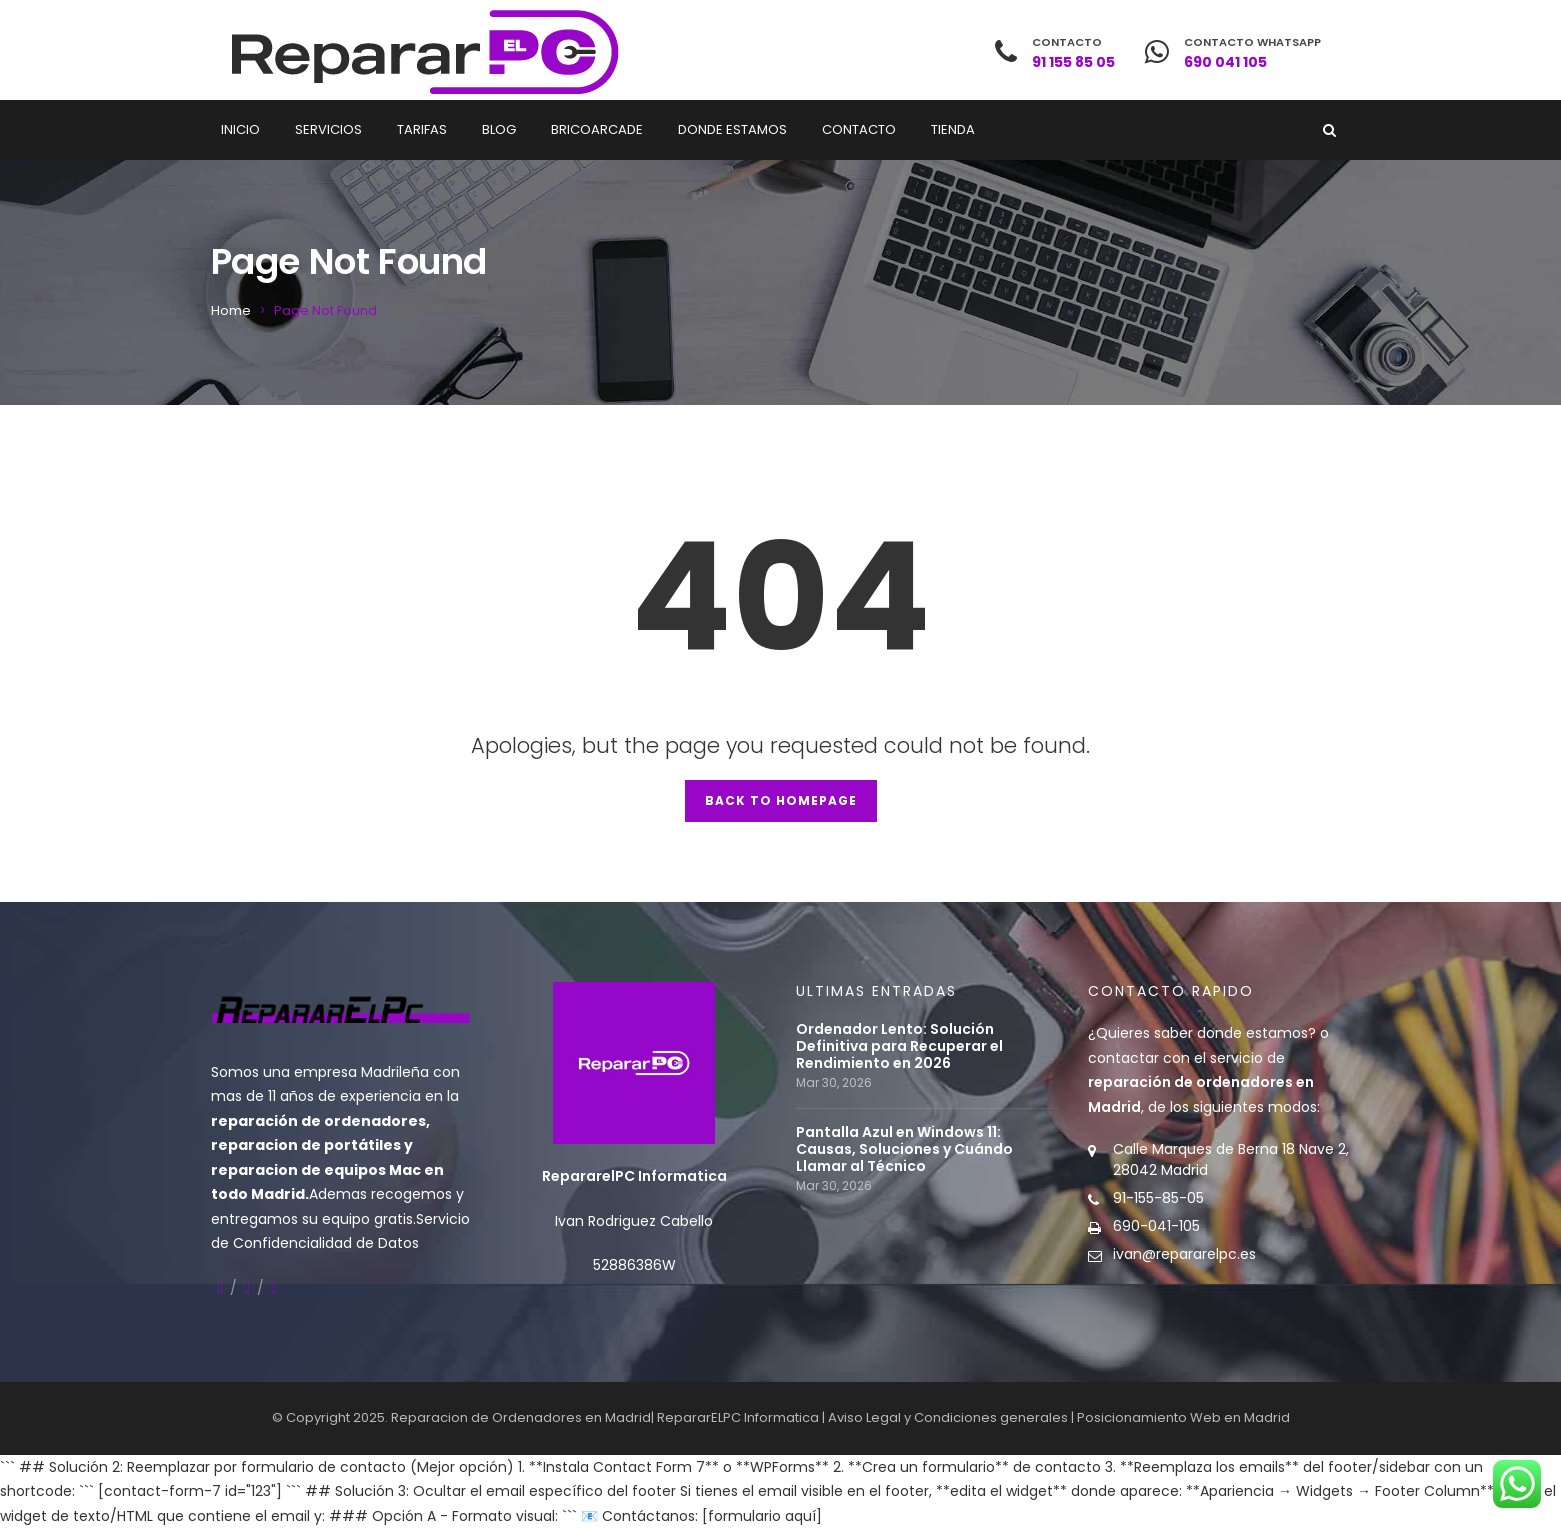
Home (231, 310)
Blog (499, 129)
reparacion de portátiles (306, 1145)
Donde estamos (732, 129)
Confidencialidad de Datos (326, 1243)
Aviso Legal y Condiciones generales (948, 1417)
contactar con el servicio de (1201, 1082)
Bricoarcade (597, 129)
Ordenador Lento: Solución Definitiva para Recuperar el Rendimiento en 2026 (899, 1046)
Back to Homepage (781, 800)
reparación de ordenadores (318, 1121)
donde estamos (1252, 1033)
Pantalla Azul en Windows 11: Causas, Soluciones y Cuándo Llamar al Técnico (904, 1149)
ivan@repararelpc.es (1184, 1254)
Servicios (328, 129)
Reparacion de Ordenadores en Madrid (521, 1417)
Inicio (240, 129)
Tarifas (422, 129)
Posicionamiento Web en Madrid (1183, 1417)
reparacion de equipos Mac (316, 1170)
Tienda (953, 129)
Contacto (859, 129)
